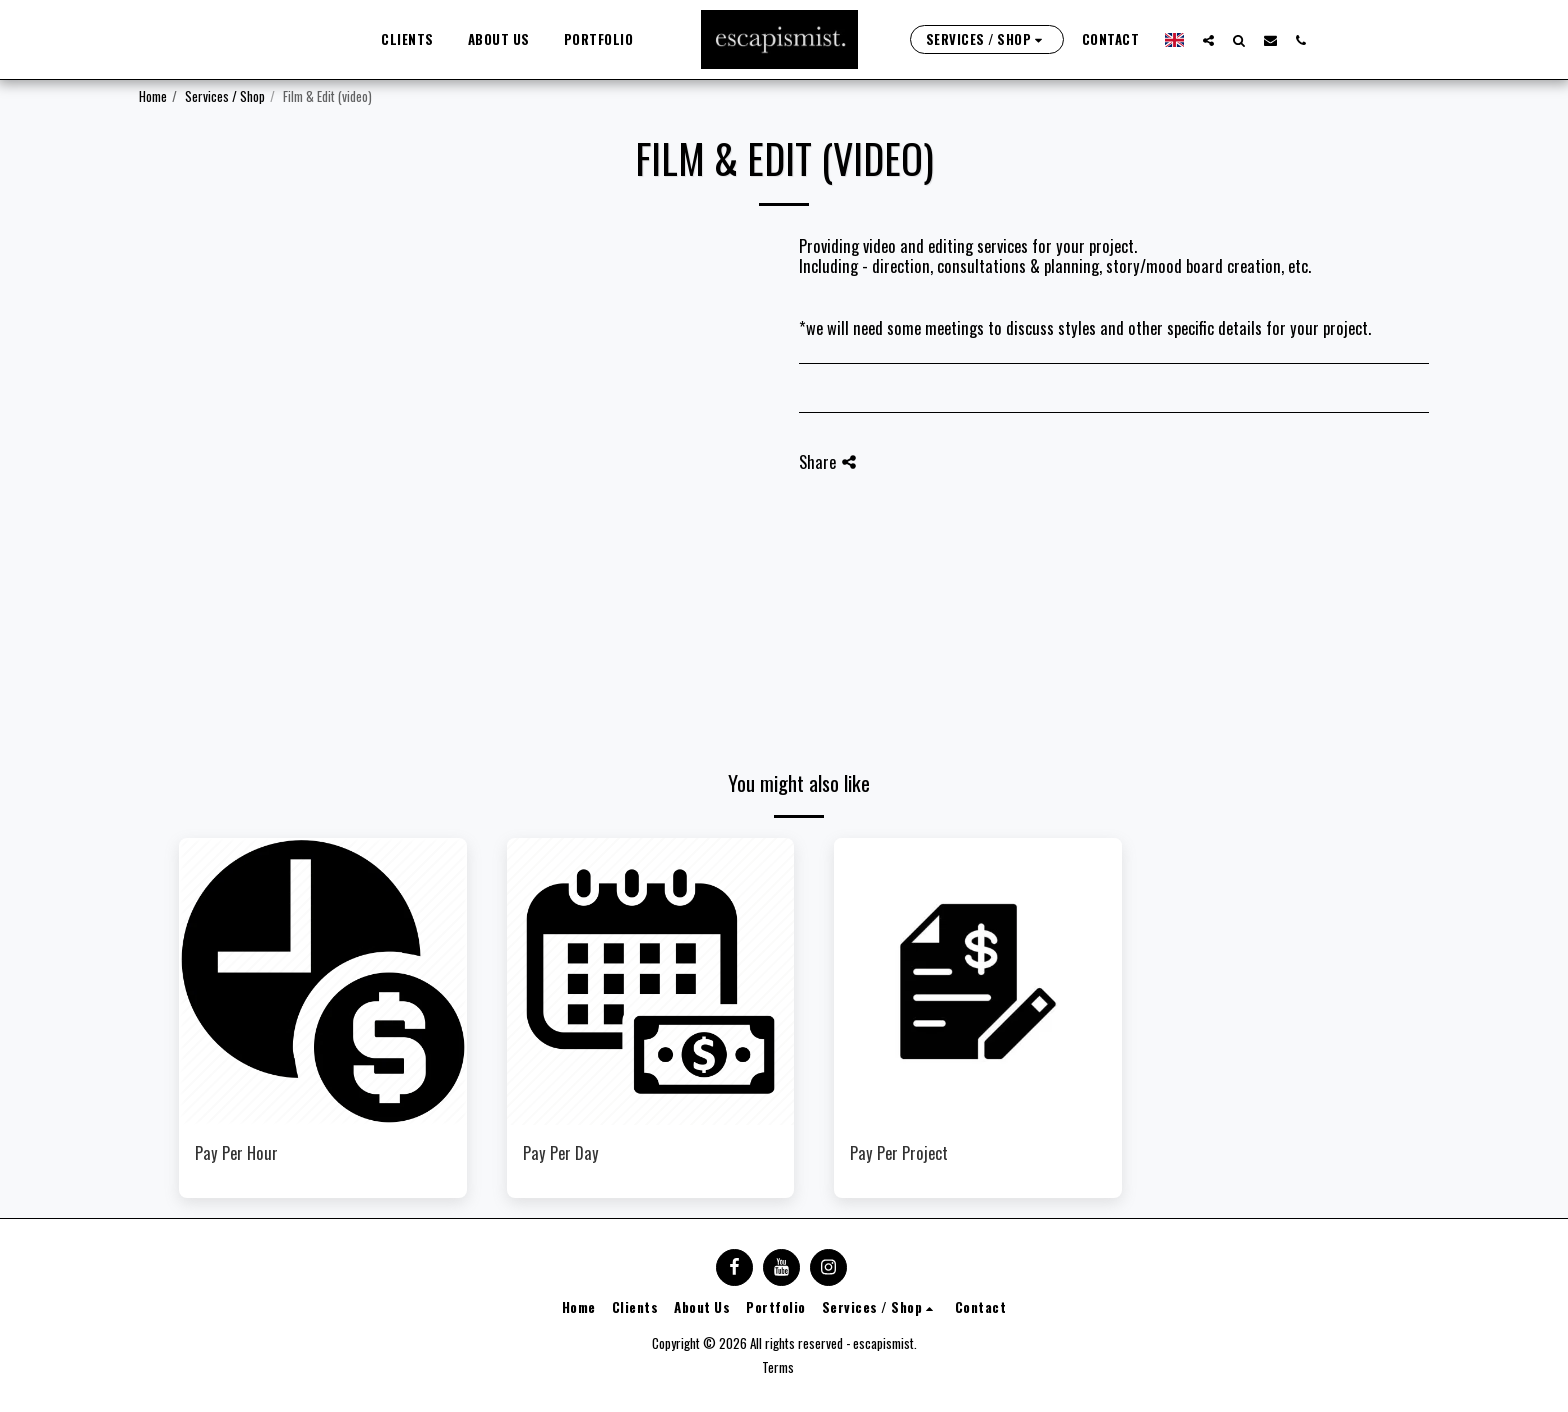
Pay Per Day (561, 1153)
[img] (323, 982)
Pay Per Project (899, 1153)
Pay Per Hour (236, 1153)
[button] (1199, 40)
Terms (778, 1367)
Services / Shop (225, 96)
